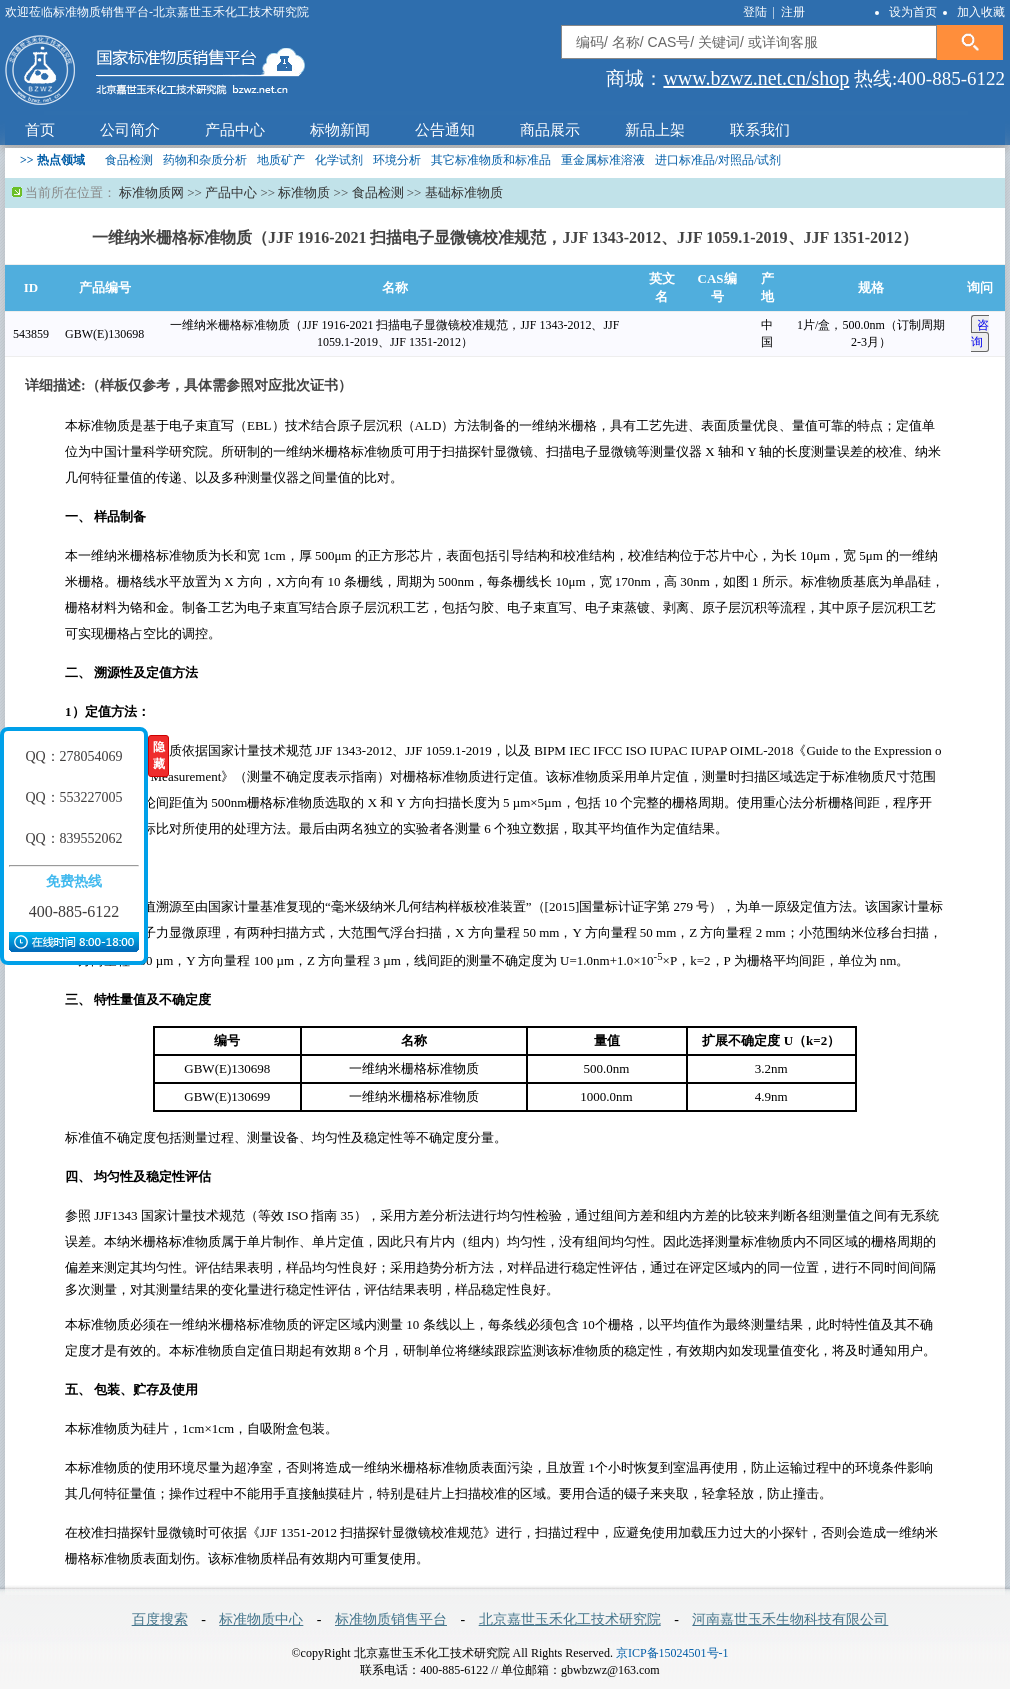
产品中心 (235, 130)
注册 (793, 12)
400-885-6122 (74, 911)
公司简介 (130, 130)
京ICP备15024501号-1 (672, 1653)
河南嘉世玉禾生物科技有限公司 (790, 1619)
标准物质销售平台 (391, 1619)
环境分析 (397, 160)
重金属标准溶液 (603, 160)
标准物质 (304, 192)
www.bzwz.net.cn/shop (756, 78)
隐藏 (159, 755)
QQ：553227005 (73, 797)
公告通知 (445, 130)
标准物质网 (151, 192)
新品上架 (655, 130)
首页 (40, 130)
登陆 (756, 12)
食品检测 (129, 160)
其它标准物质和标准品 (491, 160)
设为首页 (913, 12)
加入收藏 (981, 12)
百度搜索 (160, 1619)
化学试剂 (339, 160)
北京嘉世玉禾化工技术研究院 (570, 1619)
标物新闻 (340, 130)
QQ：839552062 (73, 838)
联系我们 (760, 130)
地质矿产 (281, 160)
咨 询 (980, 333)
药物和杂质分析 (205, 160)
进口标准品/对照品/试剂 (718, 160)
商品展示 (550, 130)
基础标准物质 (464, 192)
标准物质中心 (261, 1619)
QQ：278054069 (73, 756)
